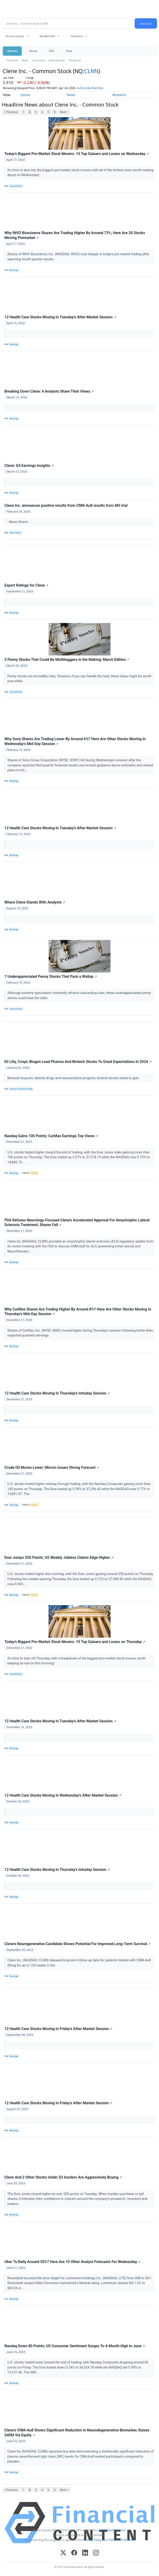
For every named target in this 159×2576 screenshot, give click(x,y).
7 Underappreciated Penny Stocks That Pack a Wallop (50, 976)
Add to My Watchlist (90, 88)
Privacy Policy (92, 2540)
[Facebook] (74, 2553)
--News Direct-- (18, 522)
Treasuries (74, 60)
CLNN (91, 71)
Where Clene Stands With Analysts (34, 902)
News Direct (15, 533)
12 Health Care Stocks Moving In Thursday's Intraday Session (57, 1393)
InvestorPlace (16, 186)
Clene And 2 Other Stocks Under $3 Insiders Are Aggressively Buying (63, 2177)
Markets (12, 51)
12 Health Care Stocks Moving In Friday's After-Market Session (58, 2029)
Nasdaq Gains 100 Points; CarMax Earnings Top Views (51, 1136)
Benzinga (14, 270)
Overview (12, 60)
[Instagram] (96, 2553)
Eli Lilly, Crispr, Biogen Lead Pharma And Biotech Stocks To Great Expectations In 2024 (78, 1061)
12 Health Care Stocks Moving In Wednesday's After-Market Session (62, 1795)
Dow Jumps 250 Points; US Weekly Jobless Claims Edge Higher (59, 1557)
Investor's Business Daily (21, 1089)
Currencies (38, 60)
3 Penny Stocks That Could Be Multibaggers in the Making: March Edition (66, 659)
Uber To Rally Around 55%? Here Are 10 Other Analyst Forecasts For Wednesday (72, 2262)
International (57, 60)
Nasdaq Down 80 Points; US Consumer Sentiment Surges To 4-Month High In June (74, 2346)
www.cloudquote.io (112, 2530)
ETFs (51, 51)
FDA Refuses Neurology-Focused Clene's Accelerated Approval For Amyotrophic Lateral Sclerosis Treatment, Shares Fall (76, 1222)
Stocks (33, 51)
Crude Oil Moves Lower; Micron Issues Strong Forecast (51, 1467)
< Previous (11, 112)
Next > (64, 112)
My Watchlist (47, 36)
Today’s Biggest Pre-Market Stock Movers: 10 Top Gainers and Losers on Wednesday (76, 154)
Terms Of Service (121, 2540)
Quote (25, 95)
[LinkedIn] (85, 2553)
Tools (69, 51)
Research (119, 95)
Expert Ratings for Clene (26, 585)
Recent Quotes (15, 36)
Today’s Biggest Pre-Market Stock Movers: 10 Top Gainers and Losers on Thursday (74, 1642)
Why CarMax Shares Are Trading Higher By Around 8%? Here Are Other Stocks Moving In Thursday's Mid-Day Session (77, 1311)
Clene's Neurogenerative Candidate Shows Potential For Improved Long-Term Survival (77, 1944)
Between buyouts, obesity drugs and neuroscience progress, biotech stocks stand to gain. (73, 1078)
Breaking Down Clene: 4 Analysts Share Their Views (49, 391)
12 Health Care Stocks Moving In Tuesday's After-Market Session (60, 317)
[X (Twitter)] (63, 2553)
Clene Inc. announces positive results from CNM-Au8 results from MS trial (66, 505)
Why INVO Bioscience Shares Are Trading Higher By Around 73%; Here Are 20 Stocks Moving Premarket (74, 235)
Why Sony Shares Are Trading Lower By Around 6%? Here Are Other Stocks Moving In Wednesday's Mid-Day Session (75, 741)
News (25, 60)
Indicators (77, 36)
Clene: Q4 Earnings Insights (29, 465)
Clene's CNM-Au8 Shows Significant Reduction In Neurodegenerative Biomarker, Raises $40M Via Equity (76, 2432)
